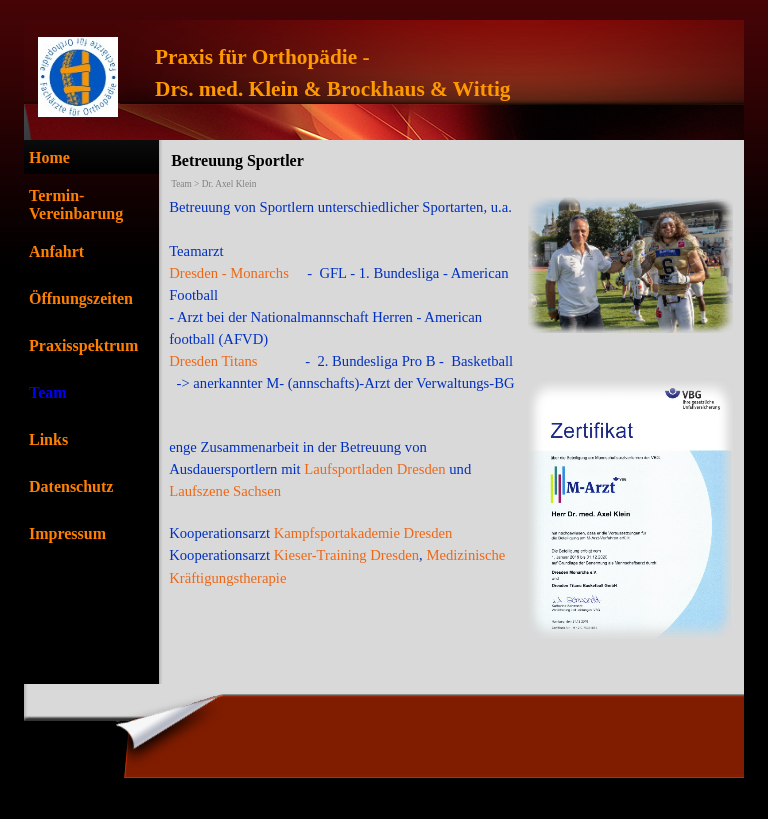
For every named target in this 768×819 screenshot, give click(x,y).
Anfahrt (56, 251)
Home (49, 157)
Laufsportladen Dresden (373, 469)
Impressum (67, 533)
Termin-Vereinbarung (76, 204)
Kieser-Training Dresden (346, 555)
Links (48, 439)
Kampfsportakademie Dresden (363, 533)
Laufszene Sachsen (225, 491)
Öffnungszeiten (81, 298)
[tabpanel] (443, 73)
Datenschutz (71, 486)
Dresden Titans (213, 361)
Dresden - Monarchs (229, 273)
